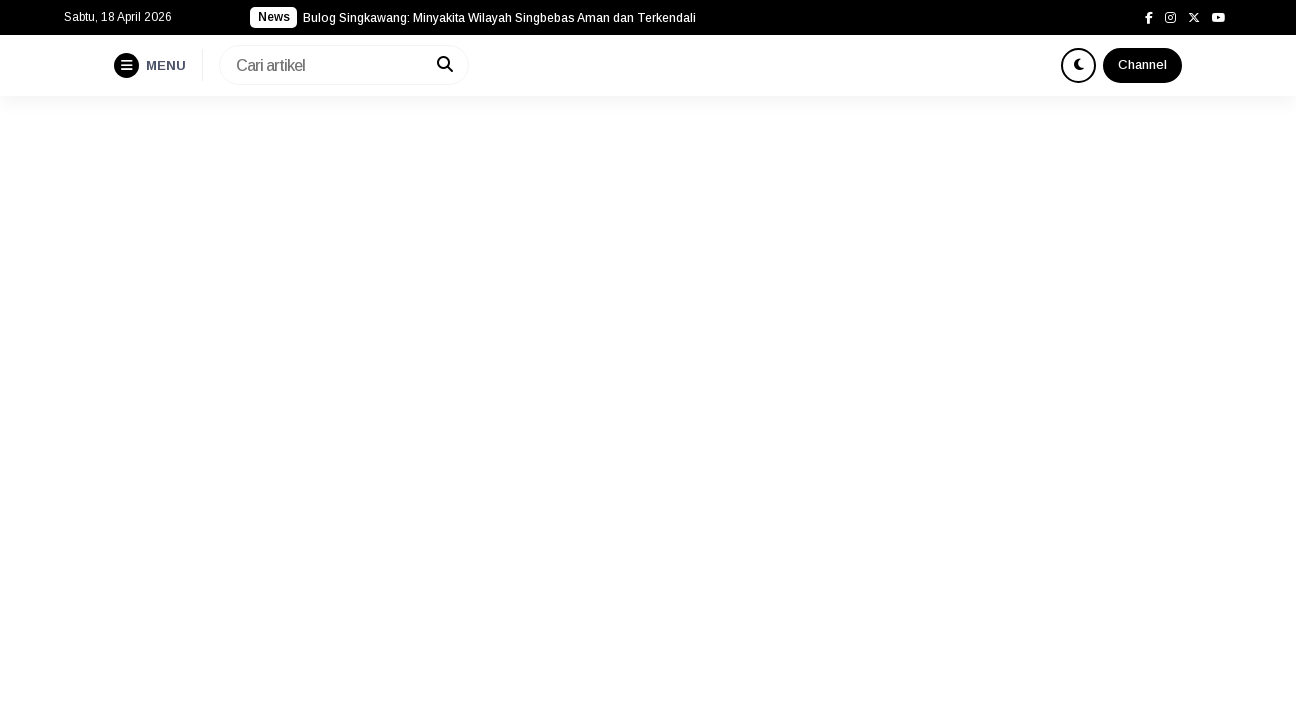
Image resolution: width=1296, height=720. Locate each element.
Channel (1142, 64)
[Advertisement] (648, 246)
